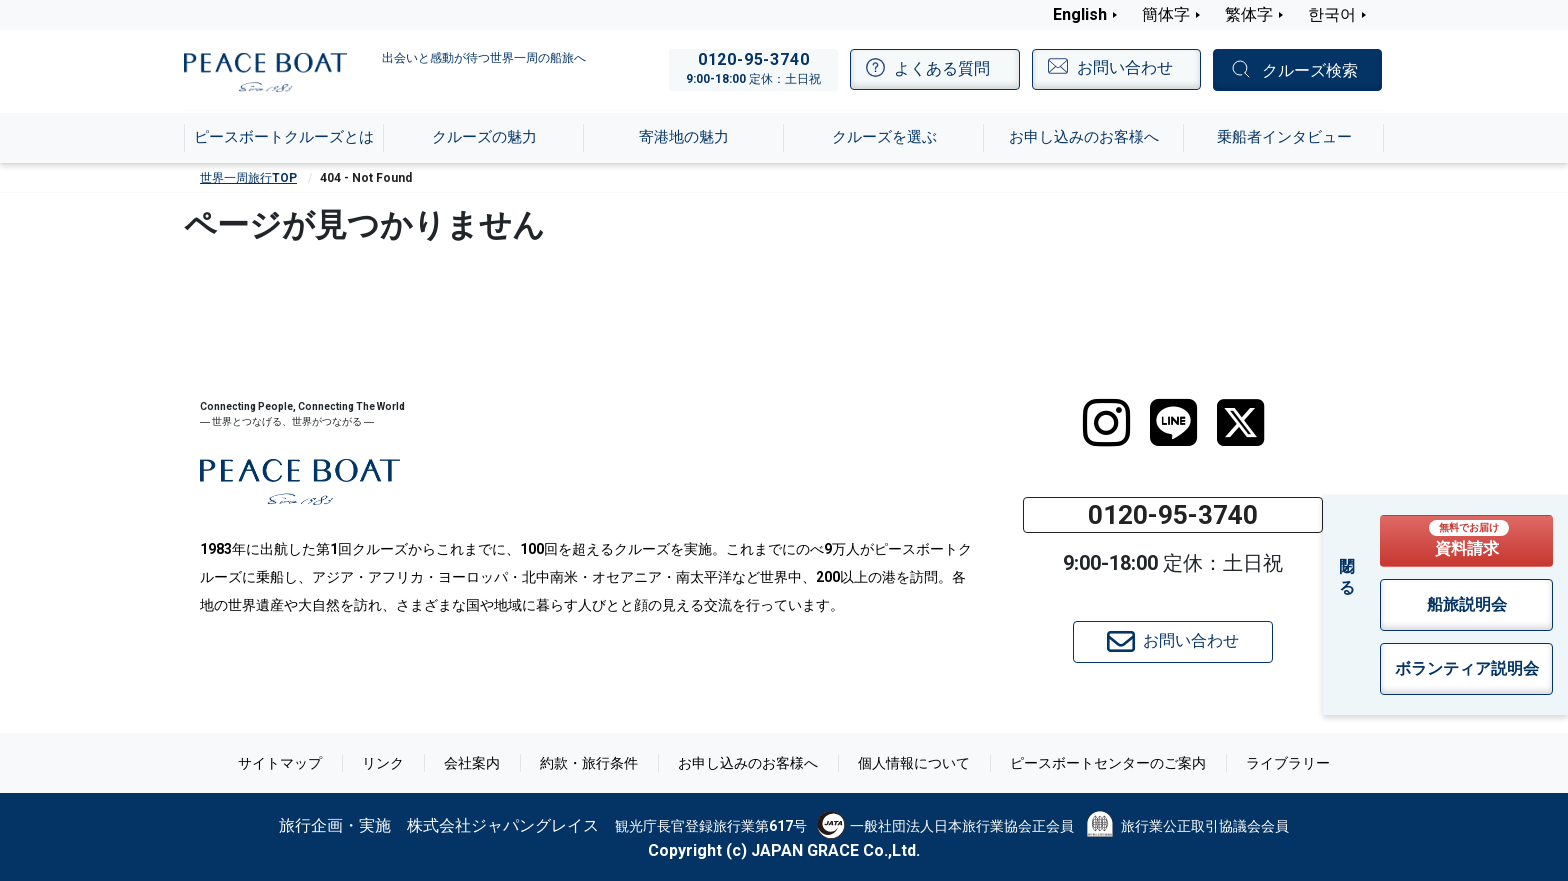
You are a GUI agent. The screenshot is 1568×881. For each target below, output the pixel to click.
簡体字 (1166, 14)
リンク (383, 763)
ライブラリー (1288, 763)
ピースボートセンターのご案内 (1108, 763)
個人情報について (914, 763)
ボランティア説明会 (1467, 668)
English (1080, 14)
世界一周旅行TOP (248, 178)
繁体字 (1249, 14)
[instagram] (1106, 423)
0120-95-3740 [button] (1173, 515)
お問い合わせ (1173, 642)
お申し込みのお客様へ (748, 763)
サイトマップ (280, 763)
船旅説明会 (1467, 604)
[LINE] (1173, 423)
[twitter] (1240, 423)
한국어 (1332, 14)
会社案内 (472, 763)
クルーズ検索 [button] (1310, 70)
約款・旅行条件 (589, 763)
